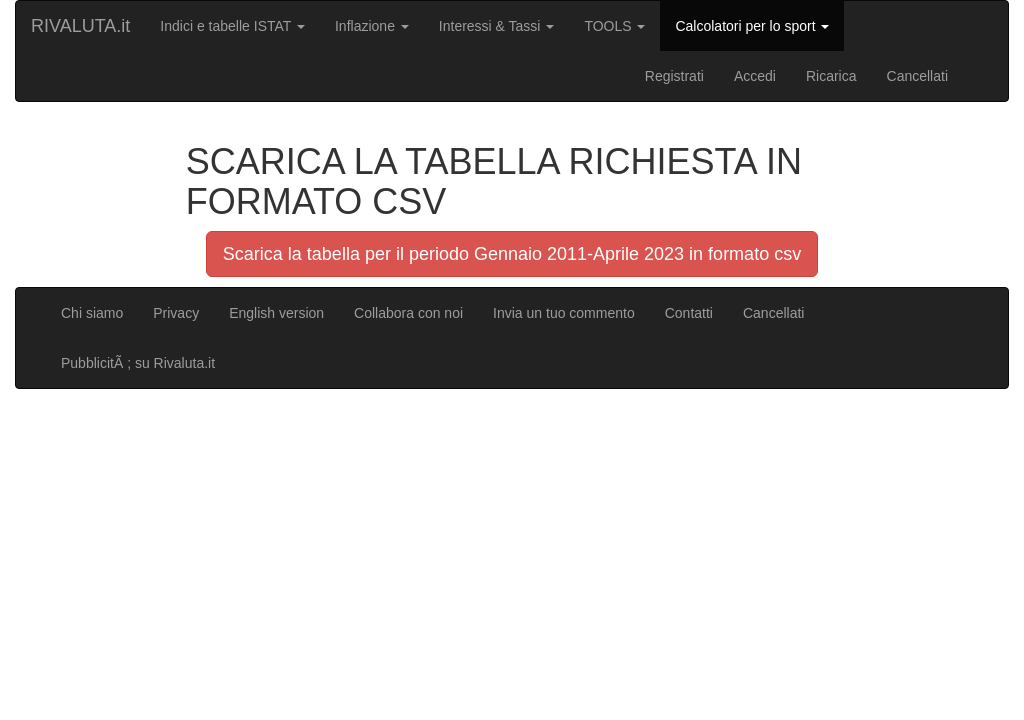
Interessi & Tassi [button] (497, 26)
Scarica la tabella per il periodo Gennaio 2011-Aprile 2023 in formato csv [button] (512, 254)
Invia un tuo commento (564, 313)
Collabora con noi (408, 313)
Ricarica (831, 76)
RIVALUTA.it (80, 26)
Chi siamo (92, 313)
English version (276, 313)
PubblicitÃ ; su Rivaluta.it (138, 363)
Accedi (755, 76)
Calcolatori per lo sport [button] (752, 26)
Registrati (674, 76)
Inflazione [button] (372, 26)
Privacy (176, 313)
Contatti (689, 313)
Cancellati (917, 76)
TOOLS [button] (614, 26)
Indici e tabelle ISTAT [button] (232, 26)
